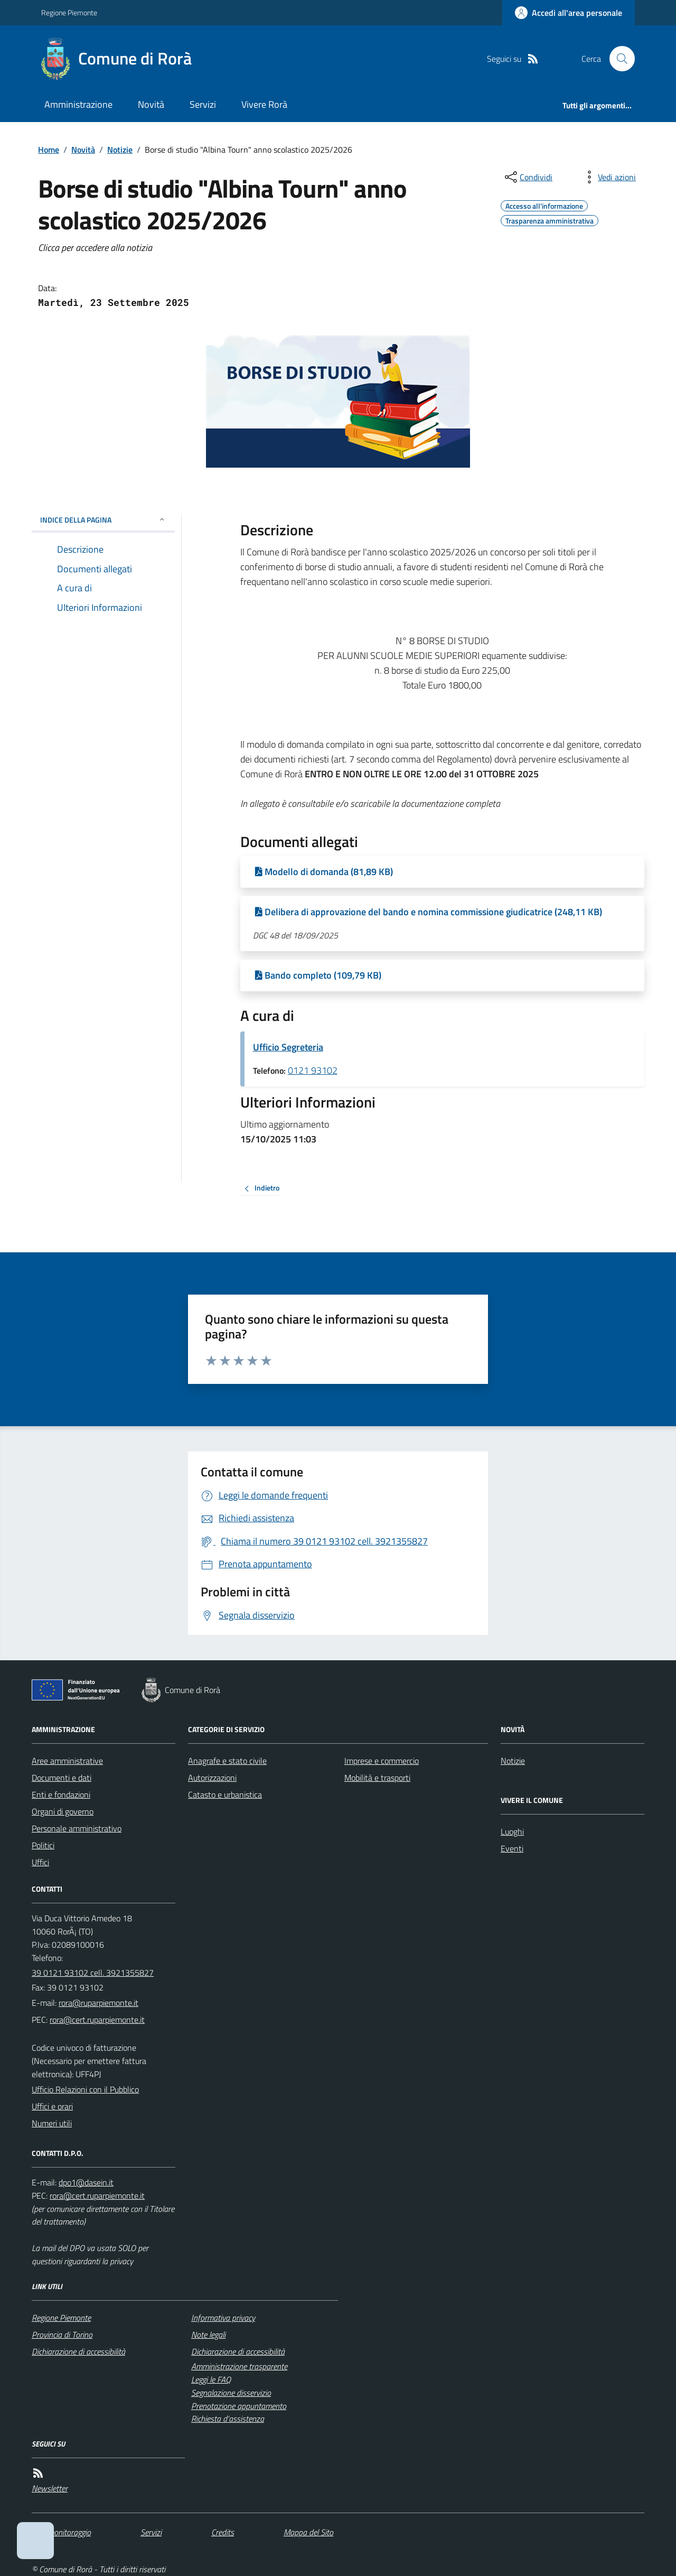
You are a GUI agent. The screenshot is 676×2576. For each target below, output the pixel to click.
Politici (43, 1845)
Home (48, 149)
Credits (222, 2532)
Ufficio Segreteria (288, 1047)
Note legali (208, 2334)
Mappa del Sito (308, 2532)
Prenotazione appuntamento (238, 2406)
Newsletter (50, 2488)
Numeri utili (52, 2123)
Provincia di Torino (62, 2334)
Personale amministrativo (76, 1828)
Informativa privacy (223, 2317)
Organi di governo (62, 1811)
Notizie (120, 149)
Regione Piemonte (69, 12)
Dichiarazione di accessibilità (78, 2351)
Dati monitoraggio (61, 2532)
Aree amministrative (67, 1760)
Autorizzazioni (212, 1777)
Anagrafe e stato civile (227, 1760)
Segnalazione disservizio (231, 2392)
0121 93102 (312, 1070)
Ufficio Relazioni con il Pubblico (85, 2089)
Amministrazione (78, 104)
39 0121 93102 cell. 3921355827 (93, 1972)
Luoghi (512, 1831)
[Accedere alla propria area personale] (568, 12)
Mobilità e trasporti (377, 1777)
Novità (151, 104)
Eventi (512, 1848)
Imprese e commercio (381, 1760)
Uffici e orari (52, 2106)
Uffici (40, 1862)
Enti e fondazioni (61, 1794)
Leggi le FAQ (211, 2379)
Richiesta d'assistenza (227, 2418)
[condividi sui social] (528, 177)
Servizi (203, 104)
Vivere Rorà (264, 104)
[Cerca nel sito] (618, 58)
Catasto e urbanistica (225, 1794)
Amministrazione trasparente (239, 2366)
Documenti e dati (61, 1777)
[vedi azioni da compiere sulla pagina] (608, 177)
